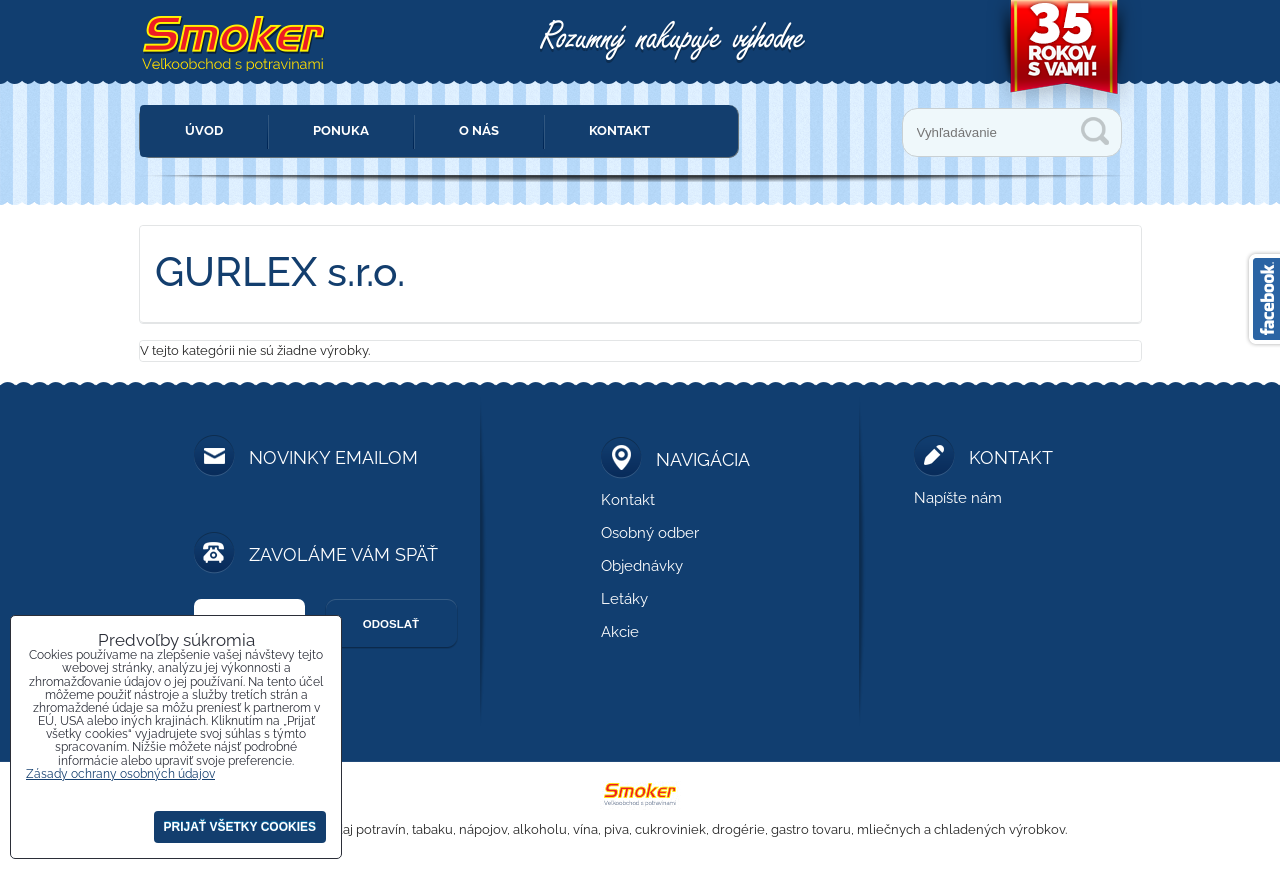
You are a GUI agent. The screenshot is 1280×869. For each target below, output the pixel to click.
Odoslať (391, 624)
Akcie (620, 632)
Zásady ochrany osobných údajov (120, 774)
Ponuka (341, 130)
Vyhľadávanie (1095, 131)
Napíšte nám (958, 498)
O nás (479, 130)
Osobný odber (650, 533)
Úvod (204, 130)
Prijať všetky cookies (240, 827)
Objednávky (642, 566)
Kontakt (619, 130)
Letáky (624, 599)
